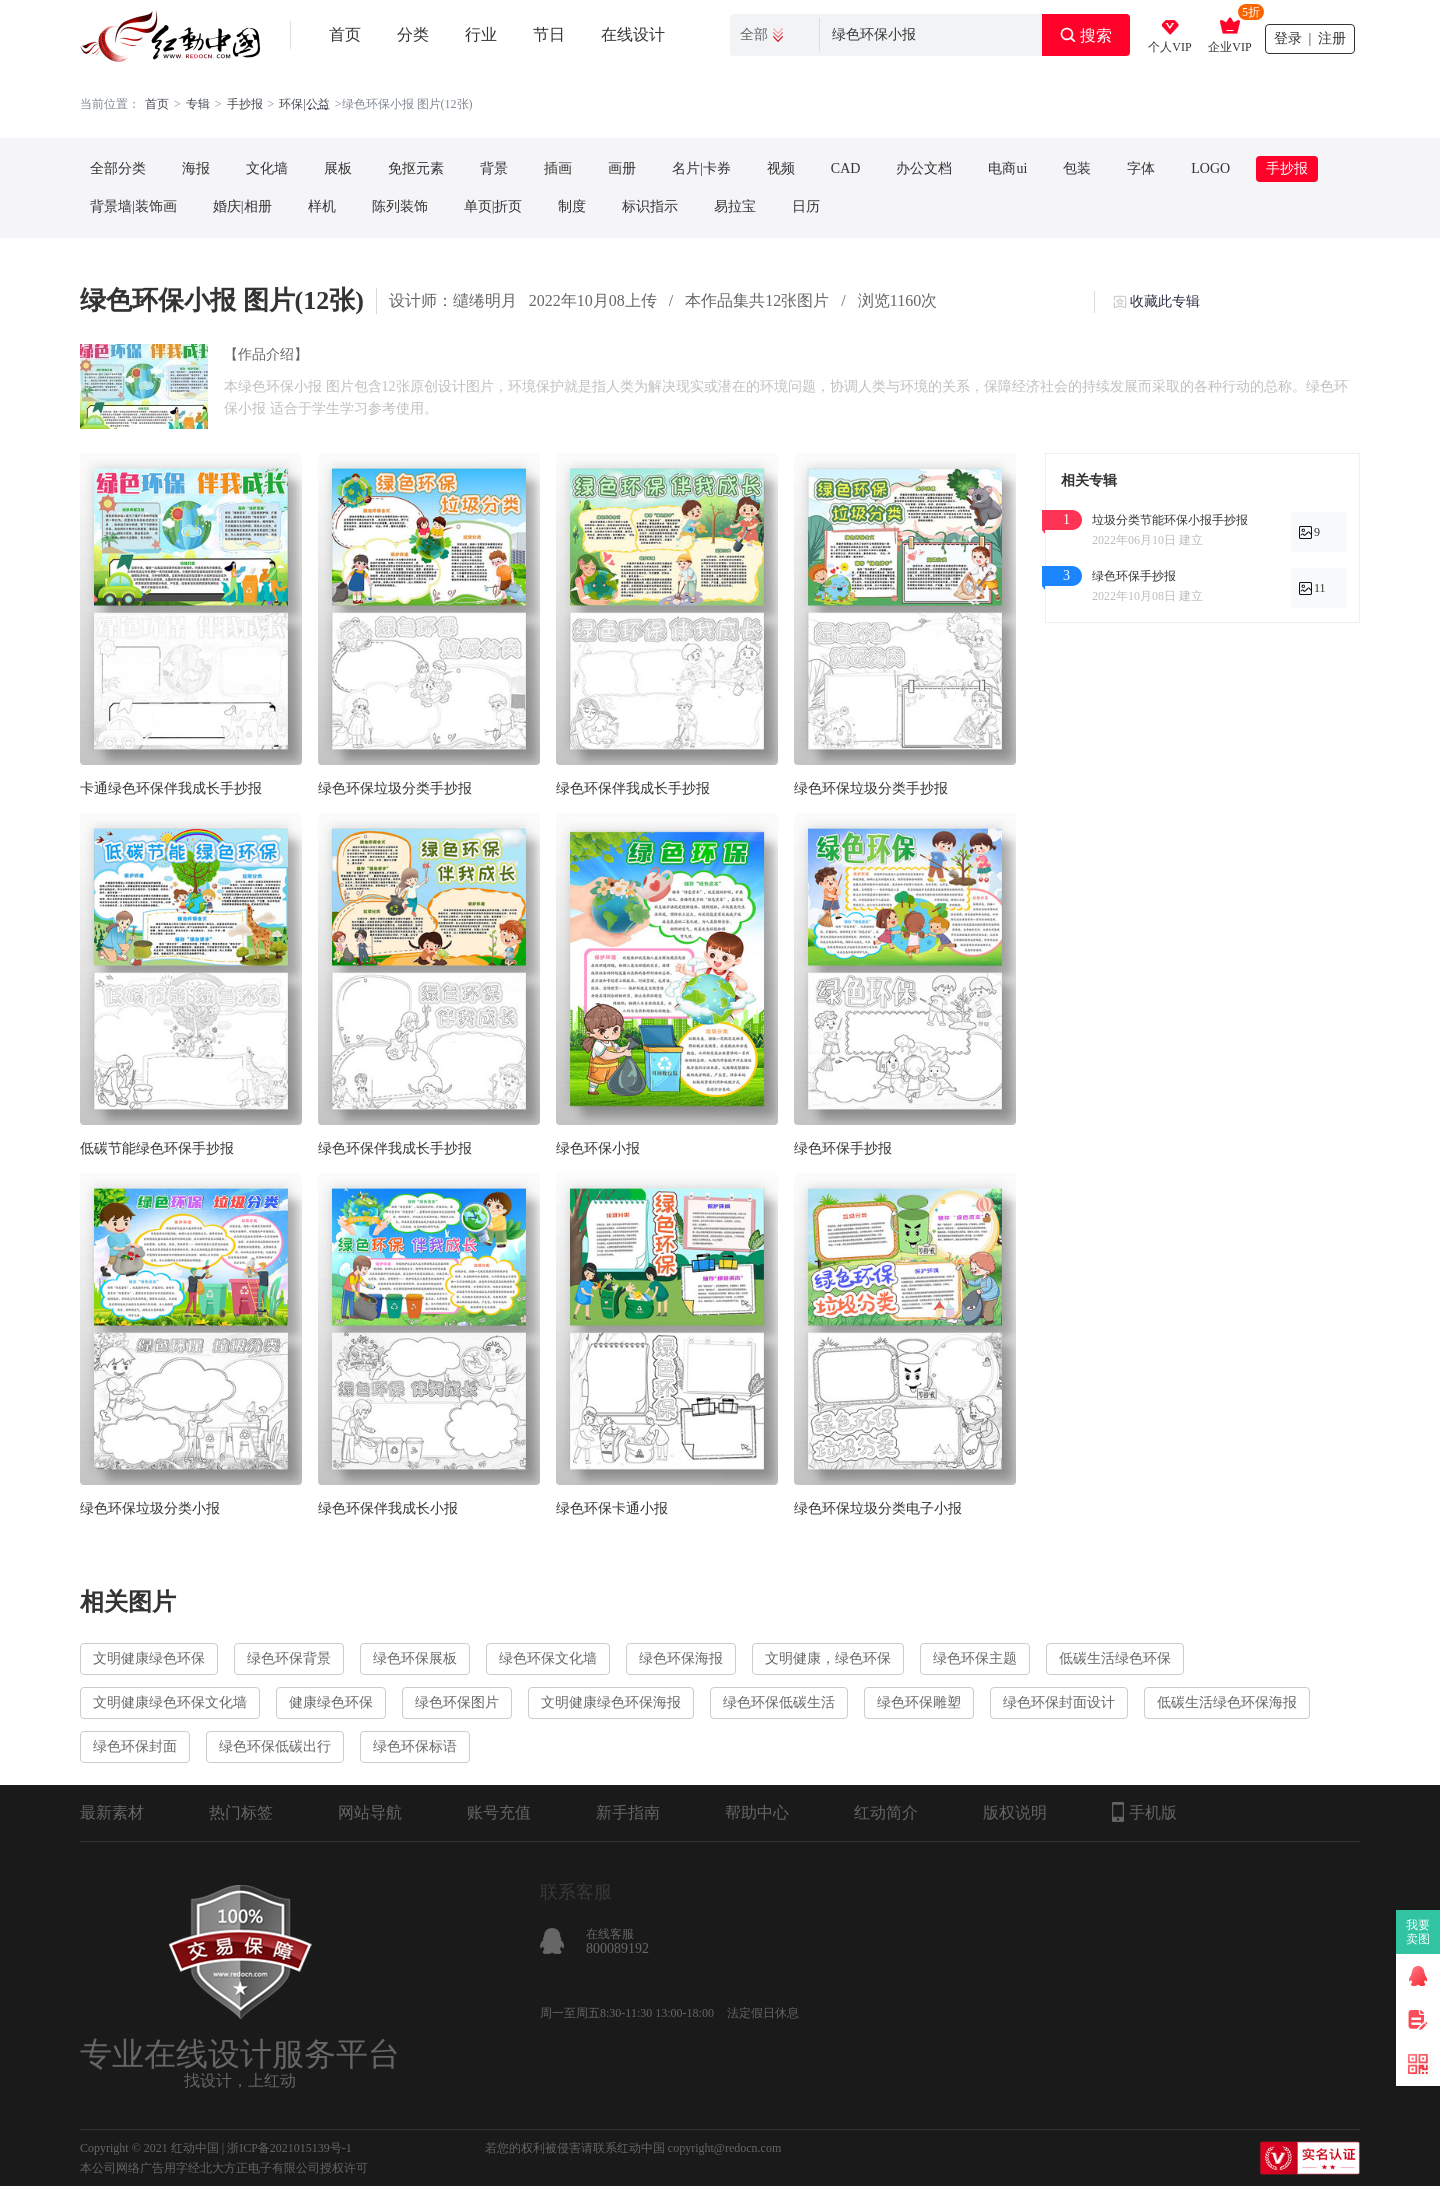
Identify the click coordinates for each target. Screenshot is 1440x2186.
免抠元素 (416, 168)
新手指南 (628, 1812)
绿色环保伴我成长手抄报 (633, 788)
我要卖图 (1418, 1932)
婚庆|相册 (242, 206)
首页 (345, 34)
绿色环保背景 (289, 1658)
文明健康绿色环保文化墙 (170, 1702)
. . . (318, 104)
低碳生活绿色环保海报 (1227, 1702)
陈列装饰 (400, 206)
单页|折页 (493, 206)
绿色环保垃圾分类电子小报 (878, 1508)
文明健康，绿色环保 (828, 1658)
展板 (338, 168)
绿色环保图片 (457, 1702)
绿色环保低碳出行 (275, 1746)
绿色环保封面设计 (1059, 1702)
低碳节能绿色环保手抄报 (157, 1148)
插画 (558, 168)
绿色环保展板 (415, 1658)
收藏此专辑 (1165, 301)
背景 (494, 168)
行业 (481, 34)
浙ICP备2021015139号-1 (289, 2148)
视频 (781, 168)
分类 (413, 34)
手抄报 (245, 104)
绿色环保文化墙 (548, 1658)
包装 (1077, 168)
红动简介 (886, 1812)
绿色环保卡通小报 (612, 1508)
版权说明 (1015, 1812)
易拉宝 (735, 206)
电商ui (1007, 168)
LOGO (1210, 168)
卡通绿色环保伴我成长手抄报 (171, 788)
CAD (846, 168)
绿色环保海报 (681, 1658)
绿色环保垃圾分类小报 (150, 1508)
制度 (572, 206)
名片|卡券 (701, 168)
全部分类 (118, 168)
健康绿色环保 (331, 1702)
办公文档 (924, 168)
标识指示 (650, 206)
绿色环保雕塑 (919, 1702)
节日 (549, 34)
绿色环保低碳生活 (779, 1702)
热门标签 (241, 1812)
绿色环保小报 (598, 1148)
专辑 (198, 104)
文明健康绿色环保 (149, 1658)
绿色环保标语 (415, 1746)
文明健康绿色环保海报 (611, 1702)
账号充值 (499, 1812)
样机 (322, 206)
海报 (196, 168)
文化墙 (267, 168)
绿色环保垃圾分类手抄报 (395, 788)
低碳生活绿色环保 (1115, 1658)
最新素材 (112, 1812)
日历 (806, 206)
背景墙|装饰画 (133, 206)
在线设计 (633, 34)
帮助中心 (757, 1812)
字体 (1141, 168)
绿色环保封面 (135, 1746)
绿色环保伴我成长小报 (388, 1508)
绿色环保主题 (975, 1658)
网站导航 (370, 1812)
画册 (622, 168)
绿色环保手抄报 (843, 1148)
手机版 (1144, 1812)
